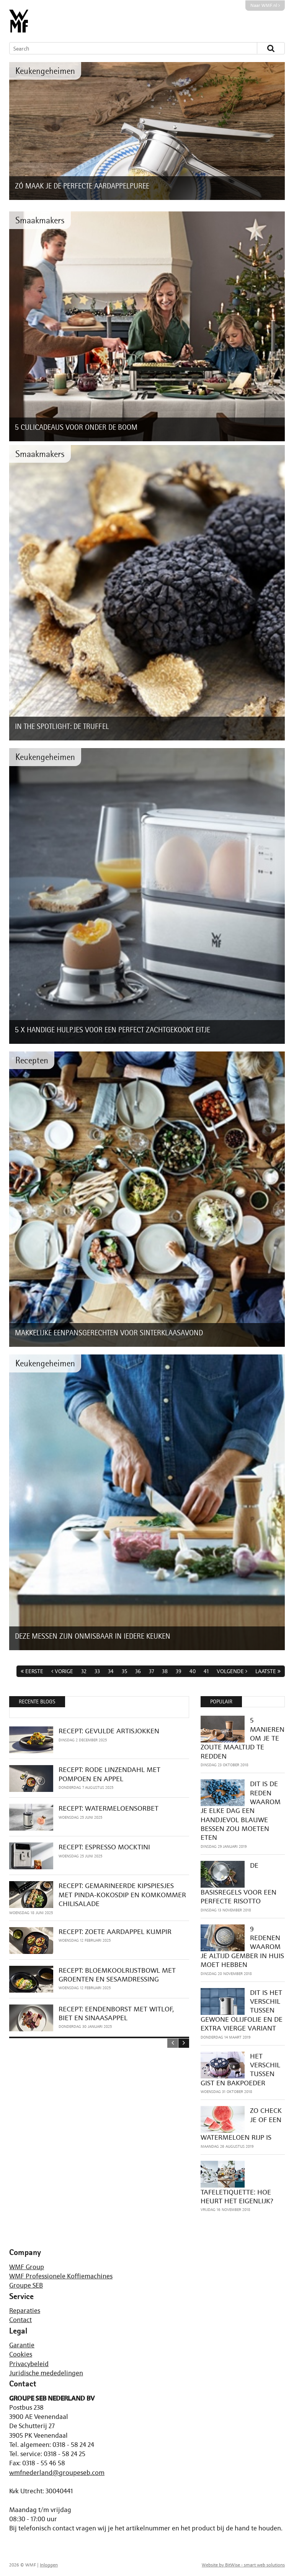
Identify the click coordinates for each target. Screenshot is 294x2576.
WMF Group (26, 2267)
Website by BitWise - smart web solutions (243, 2565)
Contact (20, 2320)
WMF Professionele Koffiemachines (61, 2276)
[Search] (126, 48)
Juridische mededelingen (46, 2373)
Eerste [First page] (34, 1671)
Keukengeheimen (45, 71)
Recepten (31, 1060)
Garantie (21, 2345)
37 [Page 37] (151, 1671)
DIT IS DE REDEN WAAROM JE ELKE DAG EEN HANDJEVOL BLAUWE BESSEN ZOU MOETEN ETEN (241, 1810)
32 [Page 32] (84, 1671)
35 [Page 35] (124, 1671)
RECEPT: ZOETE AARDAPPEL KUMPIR (115, 1931)
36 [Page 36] (138, 1671)
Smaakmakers (40, 220)
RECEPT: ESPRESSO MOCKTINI (104, 1847)
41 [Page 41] (206, 1671)
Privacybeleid (29, 2364)
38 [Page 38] (165, 1671)
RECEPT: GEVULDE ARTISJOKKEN (109, 1731)
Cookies (20, 2354)
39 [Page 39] (178, 1671)
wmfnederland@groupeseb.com (57, 2472)
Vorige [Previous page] (64, 1671)
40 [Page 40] (192, 1671)
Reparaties (24, 2310)
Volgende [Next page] (230, 1671)
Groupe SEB (26, 2285)
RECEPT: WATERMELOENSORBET (108, 1808)
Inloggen (49, 2565)
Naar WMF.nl (265, 5)
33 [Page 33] (97, 1671)
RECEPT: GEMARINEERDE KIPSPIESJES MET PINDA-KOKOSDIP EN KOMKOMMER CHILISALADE (122, 1895)
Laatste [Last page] (265, 1671)
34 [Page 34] (111, 1671)
